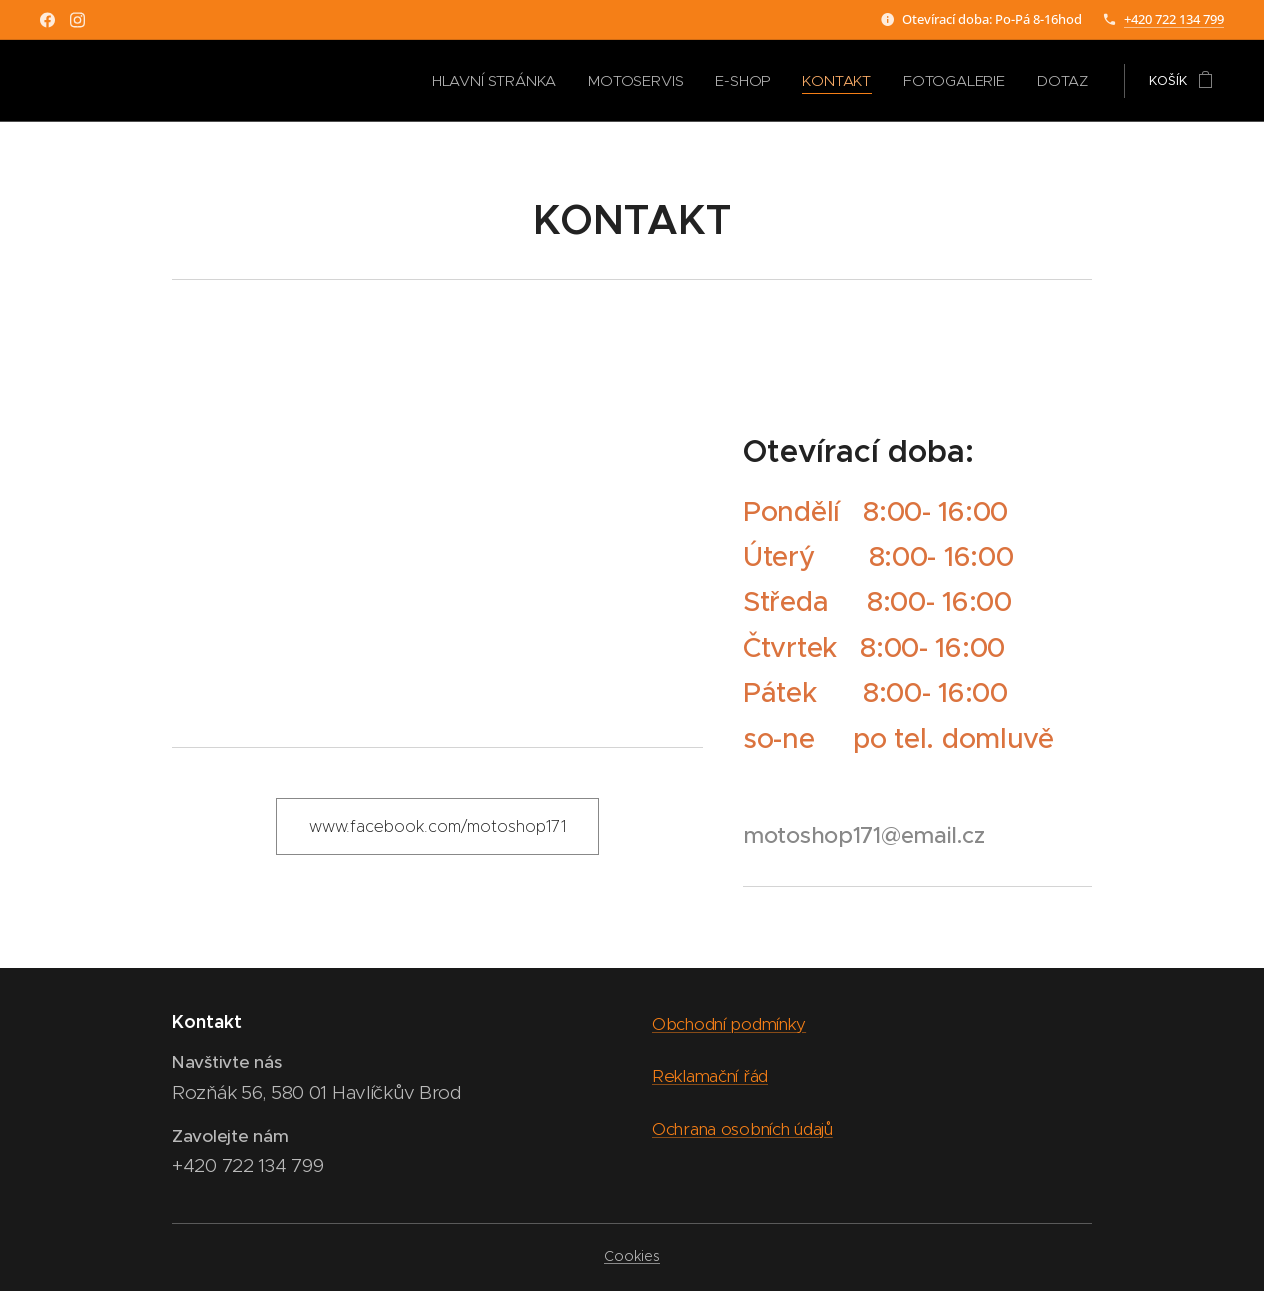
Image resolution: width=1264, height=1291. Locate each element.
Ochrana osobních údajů (742, 1128)
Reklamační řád (710, 1076)
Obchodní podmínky (729, 1024)
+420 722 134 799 (1174, 19)
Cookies (632, 1256)
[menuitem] (537, 81)
